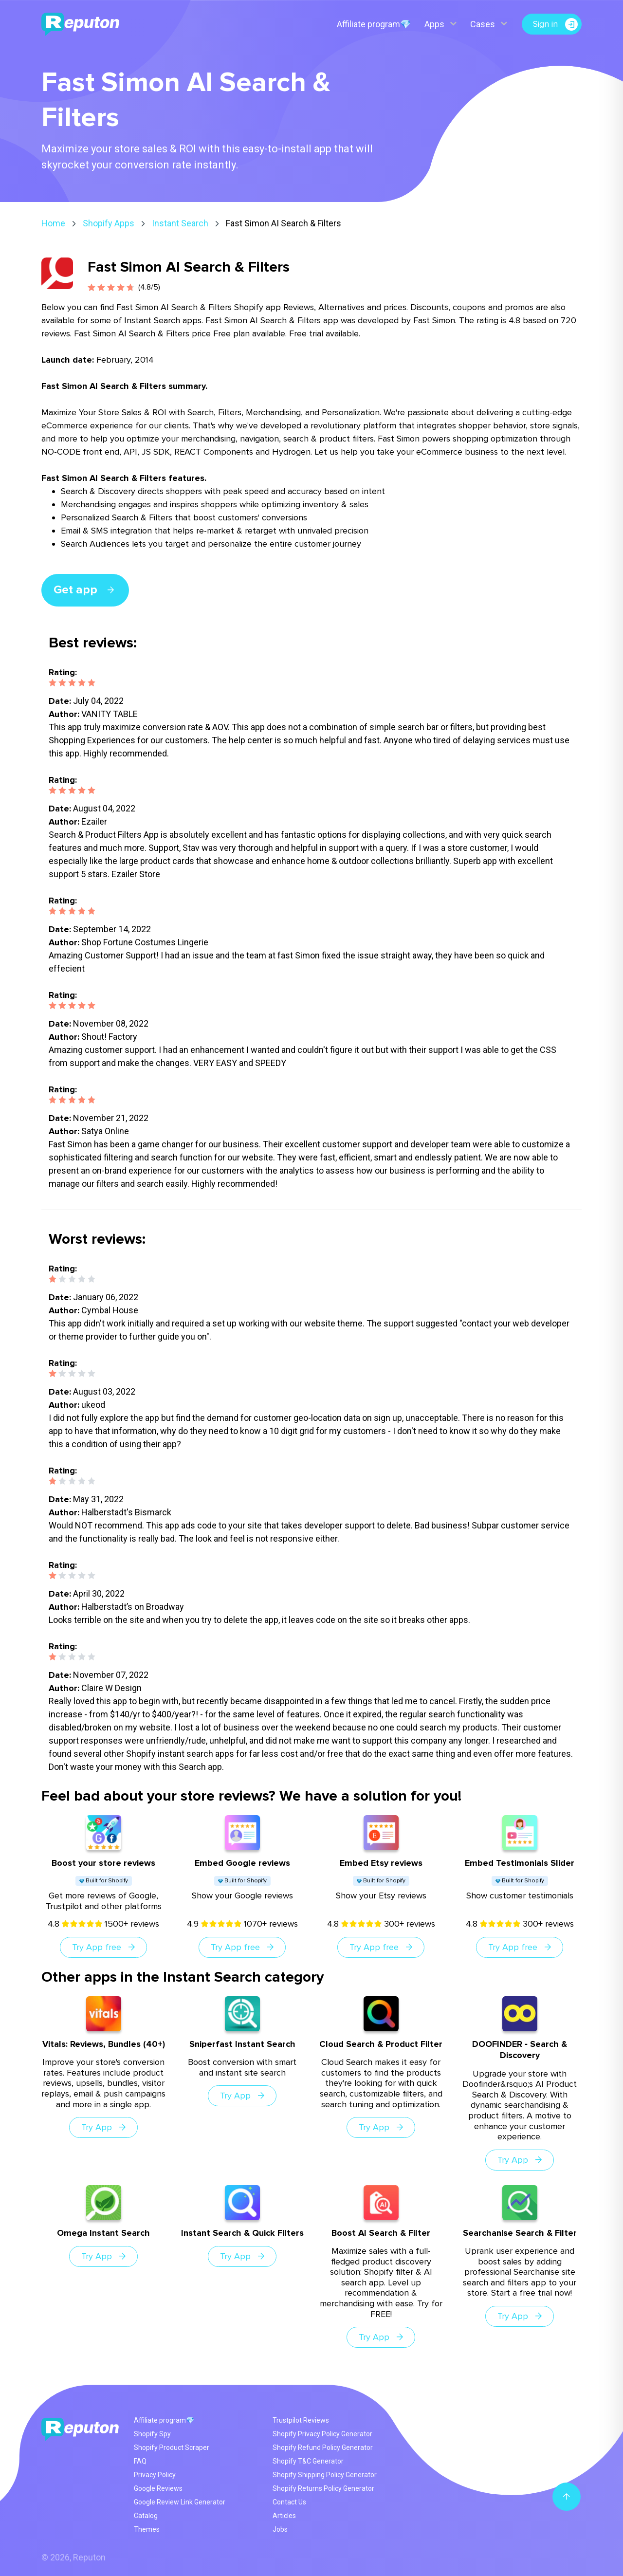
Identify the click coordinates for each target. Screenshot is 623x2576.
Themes (147, 2529)
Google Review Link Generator (179, 2502)
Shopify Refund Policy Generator (323, 2447)
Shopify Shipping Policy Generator (325, 2475)
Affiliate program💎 (373, 24)
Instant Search (180, 223)
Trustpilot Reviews (301, 2420)
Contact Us (289, 2502)
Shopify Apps (108, 223)
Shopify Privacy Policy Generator (322, 2434)
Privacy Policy (155, 2475)
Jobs (280, 2529)
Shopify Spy (152, 2434)
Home (53, 223)
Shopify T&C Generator (308, 2461)
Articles (284, 2516)
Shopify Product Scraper (171, 2447)
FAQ (140, 2461)
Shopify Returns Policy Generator (323, 2488)
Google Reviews (158, 2488)
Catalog (146, 2516)
